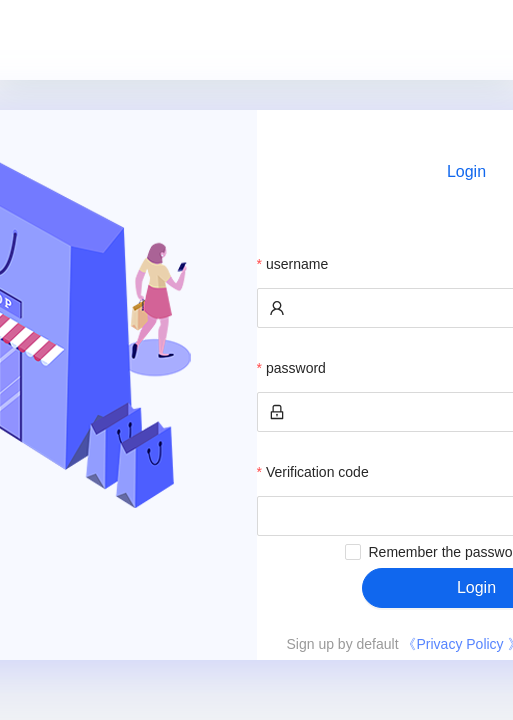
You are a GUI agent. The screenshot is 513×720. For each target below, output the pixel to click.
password (296, 368)
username (297, 264)
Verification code (317, 472)
